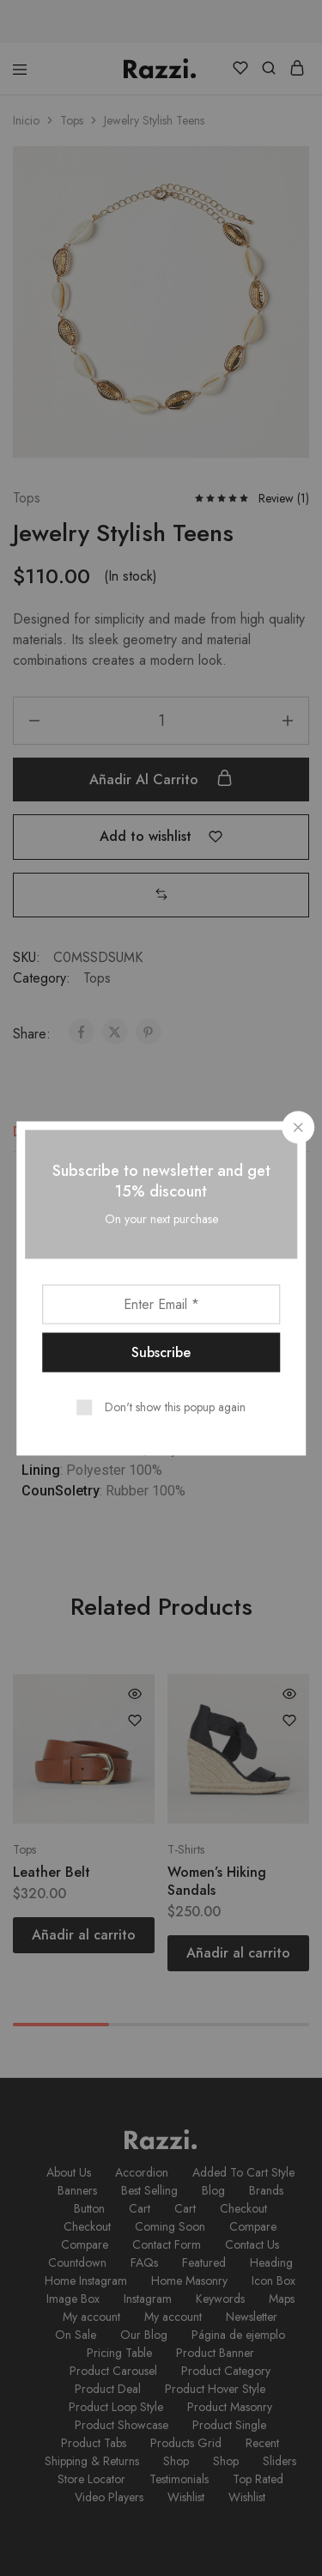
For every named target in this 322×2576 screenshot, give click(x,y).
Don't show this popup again (175, 1406)
